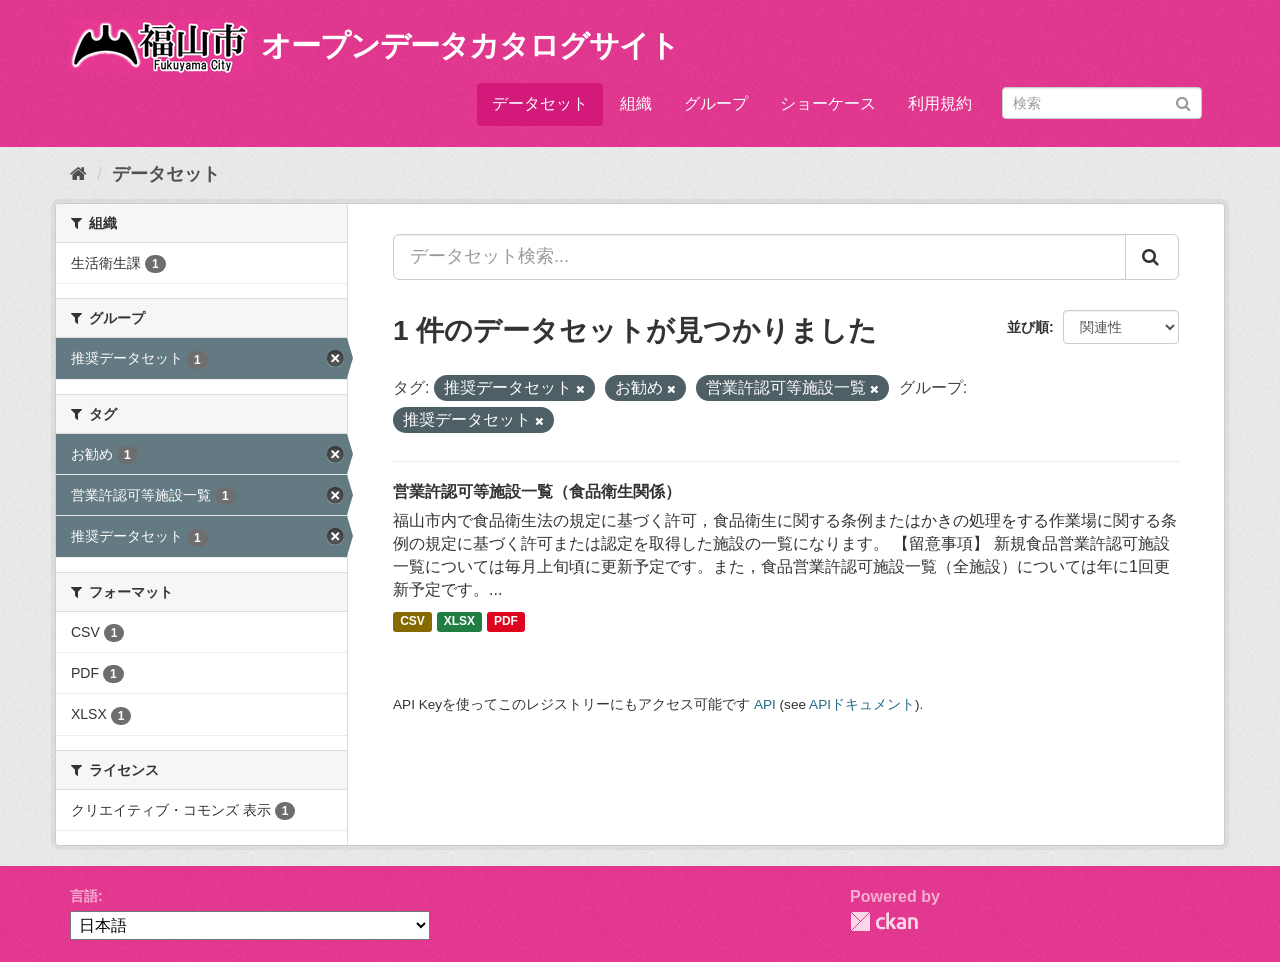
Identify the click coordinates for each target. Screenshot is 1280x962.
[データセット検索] (1102, 103)
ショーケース (828, 103)
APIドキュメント (862, 704)
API (765, 704)
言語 (84, 896)
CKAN (884, 921)
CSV (412, 622)
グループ (716, 103)
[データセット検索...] (759, 257)
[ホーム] (78, 174)
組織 (636, 103)
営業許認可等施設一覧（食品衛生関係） (537, 491)
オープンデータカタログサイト (470, 45)
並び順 (1028, 327)
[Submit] (1183, 101)
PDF (506, 622)
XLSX (459, 622)
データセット (540, 103)
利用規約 (940, 103)
